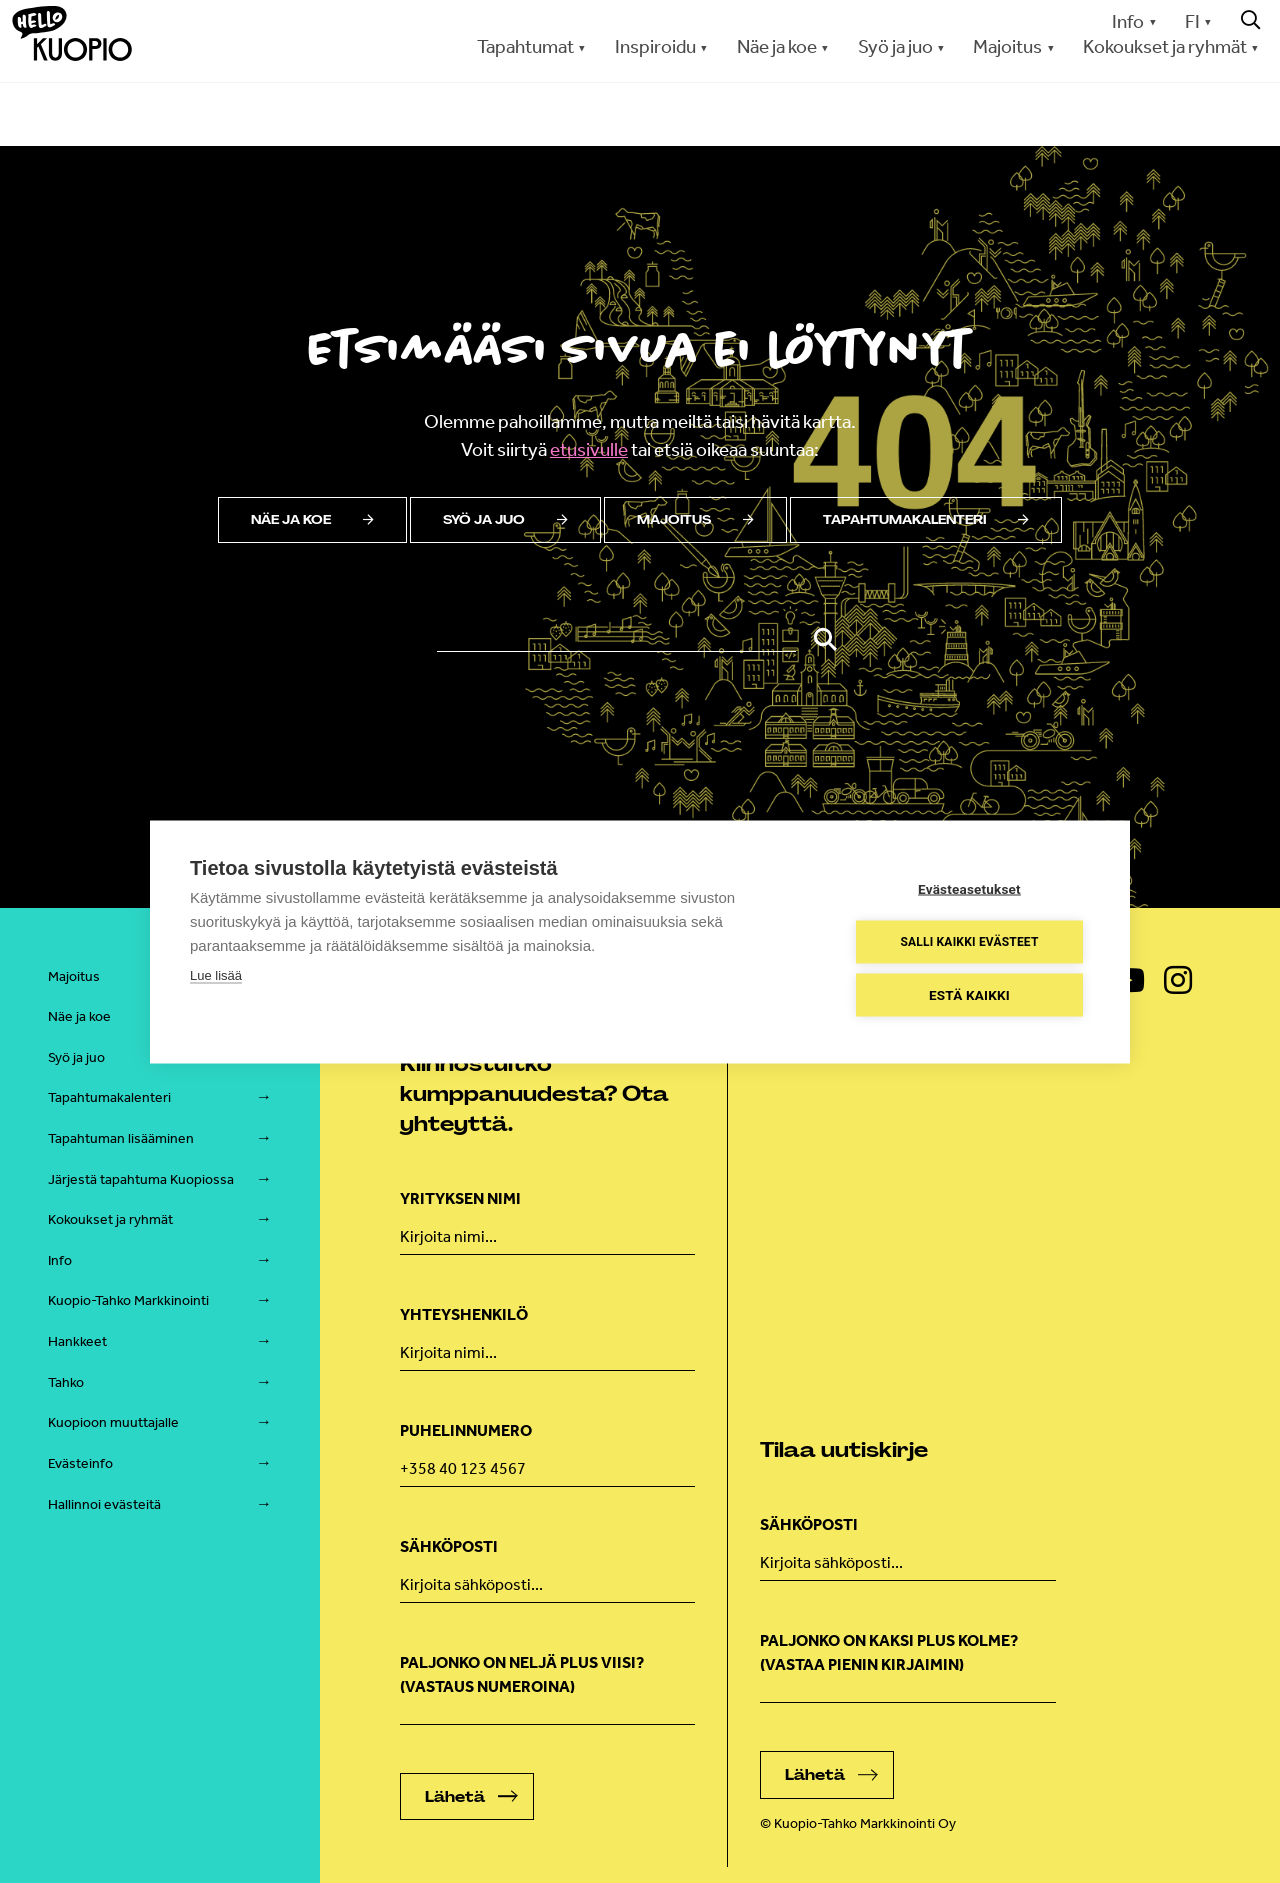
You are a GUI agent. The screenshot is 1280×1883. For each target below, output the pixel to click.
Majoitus (1007, 46)
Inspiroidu (655, 46)
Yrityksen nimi (460, 1198)
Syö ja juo (895, 46)
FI (1192, 21)
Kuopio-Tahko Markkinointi (128, 1300)
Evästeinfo (80, 1463)
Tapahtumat (525, 46)
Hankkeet (77, 1341)
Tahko (66, 1382)
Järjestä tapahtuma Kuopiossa (141, 1179)
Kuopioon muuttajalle (113, 1422)
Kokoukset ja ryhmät (1165, 46)
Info (1128, 21)
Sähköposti (449, 1546)
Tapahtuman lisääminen (121, 1138)
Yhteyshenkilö (464, 1314)
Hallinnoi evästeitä (104, 1504)
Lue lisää (216, 974)
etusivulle (589, 449)
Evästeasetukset (969, 888)
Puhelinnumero (466, 1430)
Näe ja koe (777, 46)
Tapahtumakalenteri (926, 520)
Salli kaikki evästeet (969, 942)
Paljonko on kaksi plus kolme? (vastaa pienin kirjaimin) (889, 1652)
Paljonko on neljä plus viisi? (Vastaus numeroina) (522, 1674)
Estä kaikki (969, 994)
